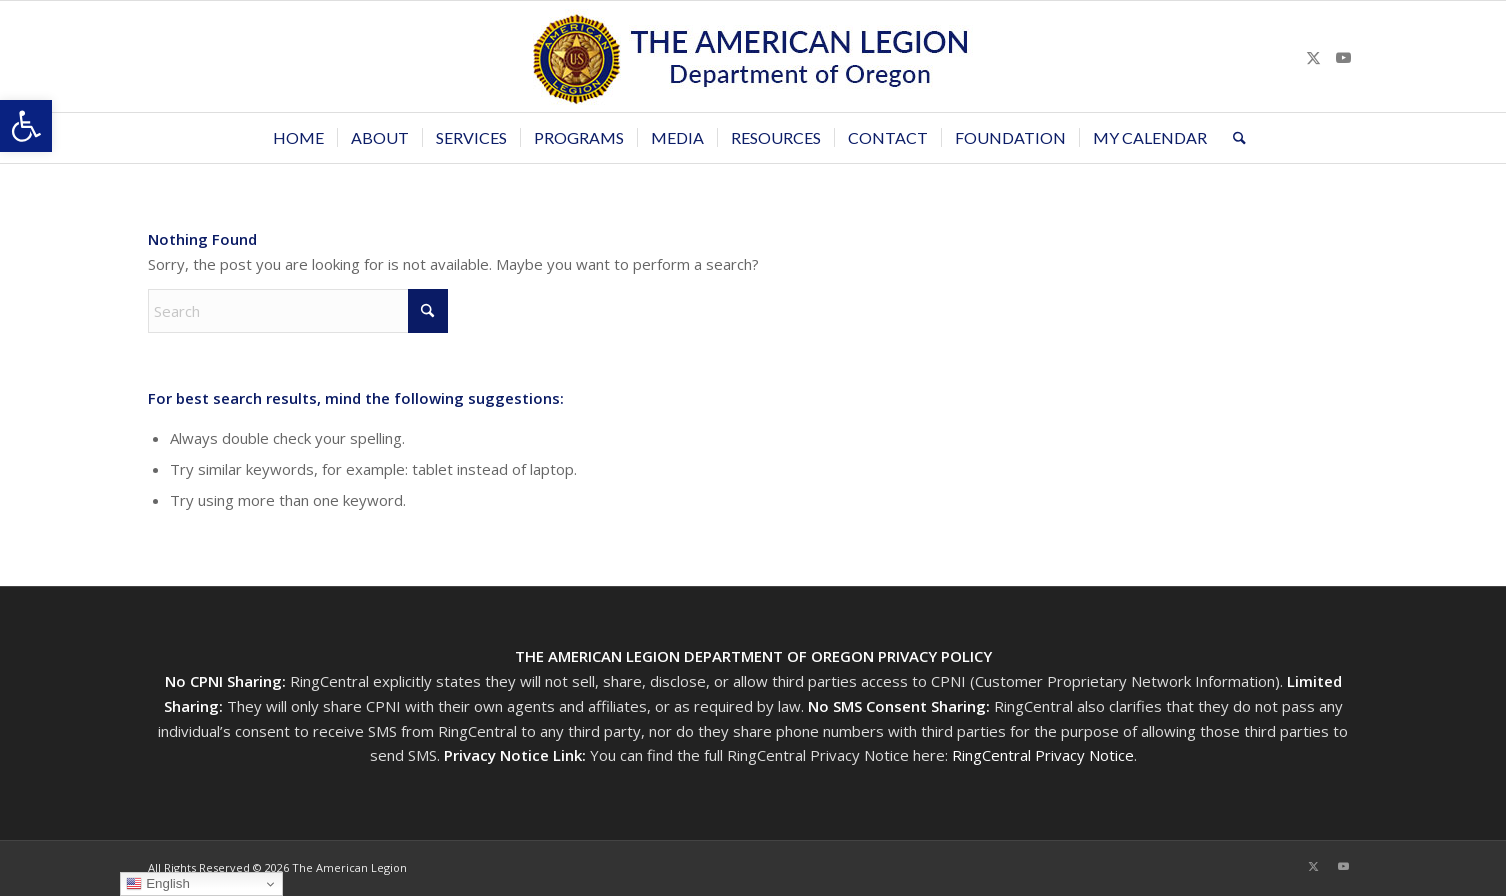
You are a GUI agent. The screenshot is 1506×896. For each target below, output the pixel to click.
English (157, 884)
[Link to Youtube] (1343, 57)
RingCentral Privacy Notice (1043, 755)
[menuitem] (298, 138)
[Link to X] (1313, 57)
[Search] (1233, 138)
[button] (26, 126)
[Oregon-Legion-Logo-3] (753, 56)
